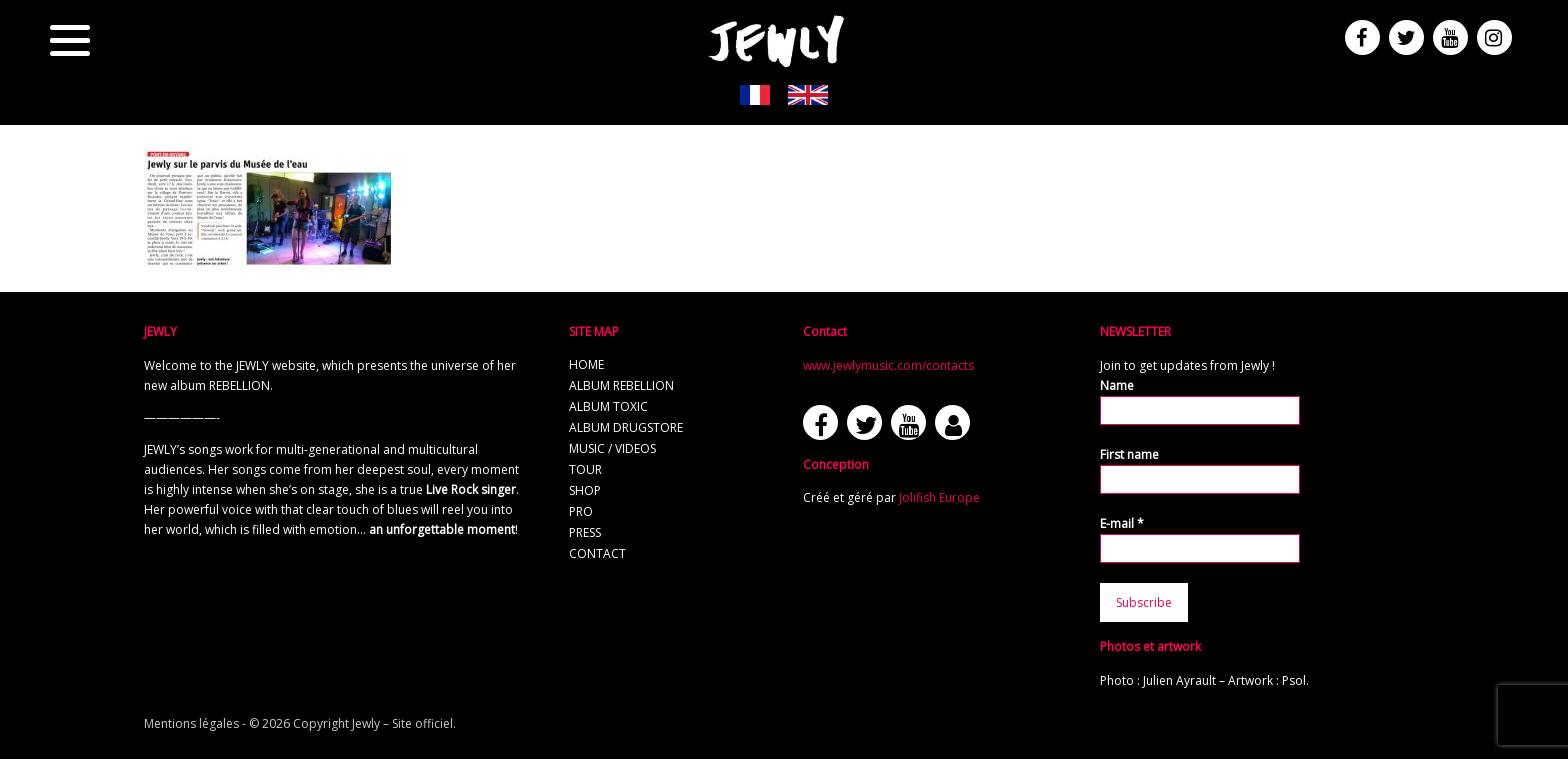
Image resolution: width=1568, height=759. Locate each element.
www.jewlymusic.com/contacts (888, 365)
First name (1129, 454)
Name (1117, 385)
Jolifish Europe (939, 497)
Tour (585, 469)
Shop (585, 490)
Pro (581, 511)
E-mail (1122, 523)
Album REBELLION (621, 385)
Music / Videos (612, 448)
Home (586, 364)
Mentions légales (191, 723)
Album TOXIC (608, 406)
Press (585, 532)
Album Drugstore (626, 427)
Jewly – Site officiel (402, 723)
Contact (597, 553)
